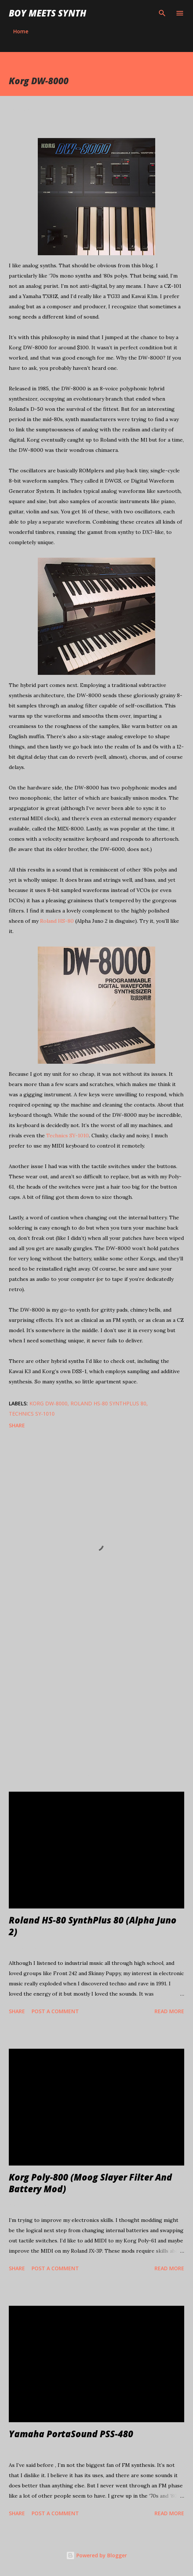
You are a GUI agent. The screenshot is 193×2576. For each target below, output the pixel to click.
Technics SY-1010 (67, 1135)
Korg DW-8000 (48, 1403)
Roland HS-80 (57, 921)
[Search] (162, 13)
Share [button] (17, 1425)
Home (20, 31)
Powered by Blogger (96, 2555)
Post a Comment (55, 2011)
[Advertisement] (96, 1695)
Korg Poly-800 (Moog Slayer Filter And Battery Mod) (90, 2183)
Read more (169, 2011)
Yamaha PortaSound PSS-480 (71, 2434)
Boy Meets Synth (47, 13)
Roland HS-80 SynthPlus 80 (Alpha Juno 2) (92, 1926)
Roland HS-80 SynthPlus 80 (108, 1403)
